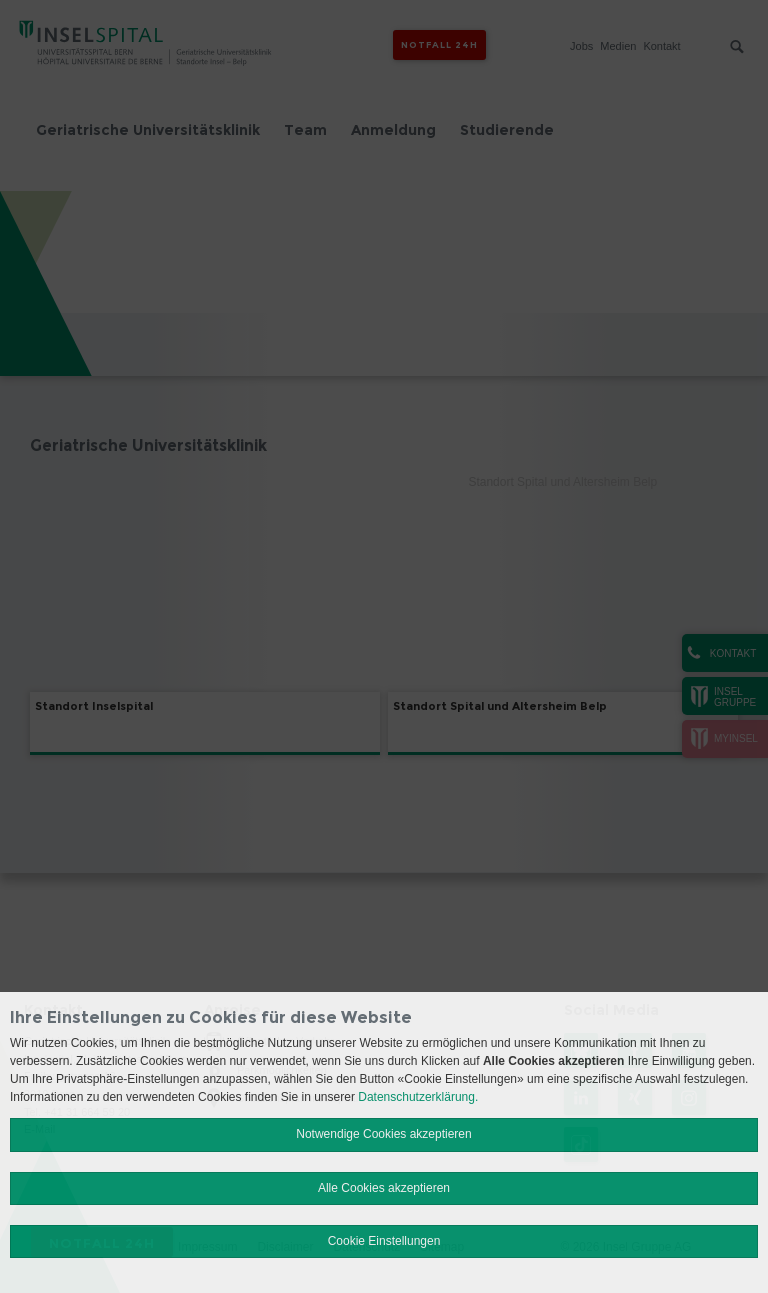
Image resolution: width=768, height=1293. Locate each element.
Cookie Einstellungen (384, 1241)
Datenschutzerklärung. (418, 1097)
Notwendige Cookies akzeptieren (383, 1134)
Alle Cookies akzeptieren (384, 1188)
